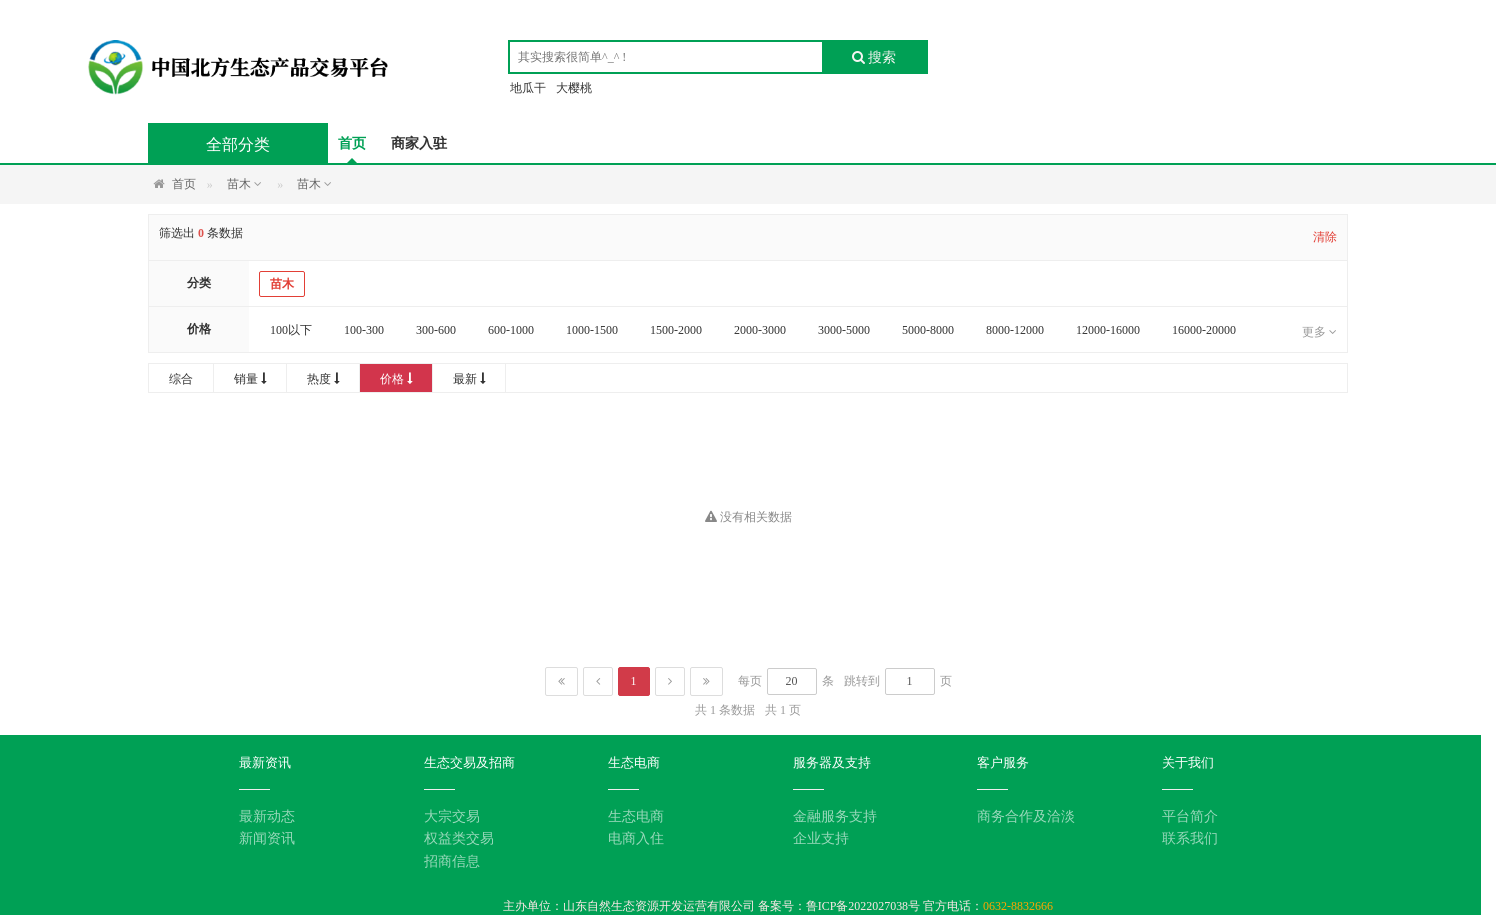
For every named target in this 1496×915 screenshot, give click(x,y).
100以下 (291, 330)
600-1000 (511, 330)
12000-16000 (1108, 330)
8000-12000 (1015, 330)
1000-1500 (592, 330)
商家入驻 (419, 143)
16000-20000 (1204, 330)
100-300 (364, 330)
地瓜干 (528, 88)
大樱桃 (574, 88)
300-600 (436, 330)
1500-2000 (676, 330)
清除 (1325, 237)
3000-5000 (844, 330)
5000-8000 (928, 330)
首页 (352, 143)
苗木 (282, 284)
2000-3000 (760, 330)
